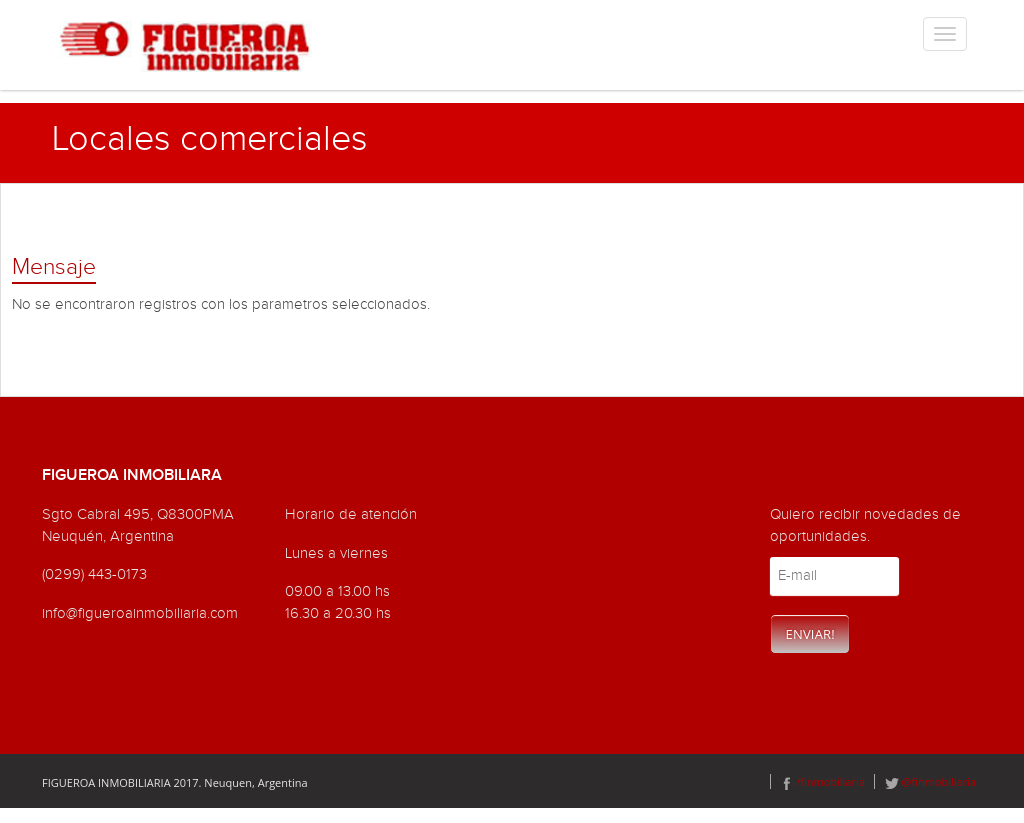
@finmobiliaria (930, 781)
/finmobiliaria (822, 781)
